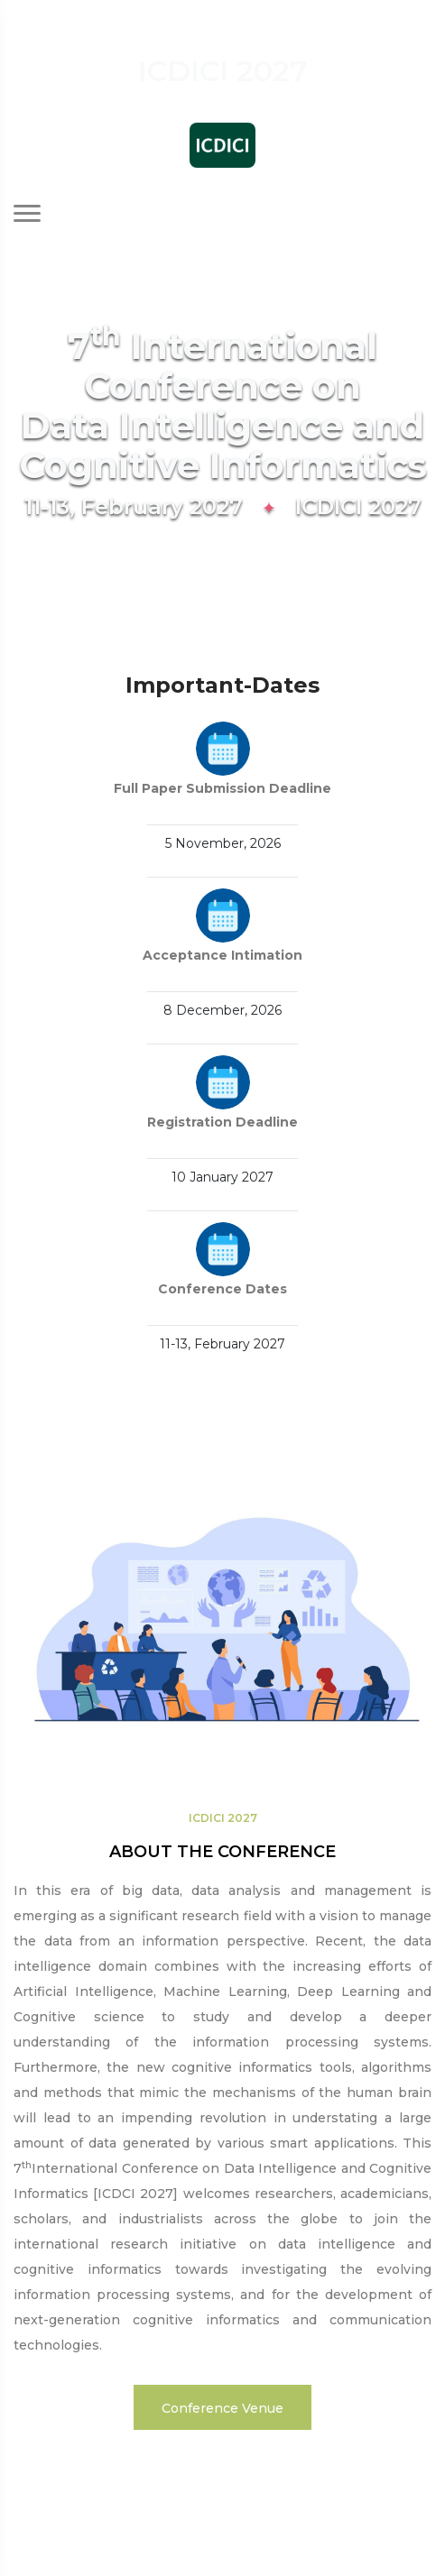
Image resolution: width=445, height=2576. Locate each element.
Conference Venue (222, 2408)
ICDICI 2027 (223, 1818)
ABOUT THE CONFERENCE (222, 1852)
